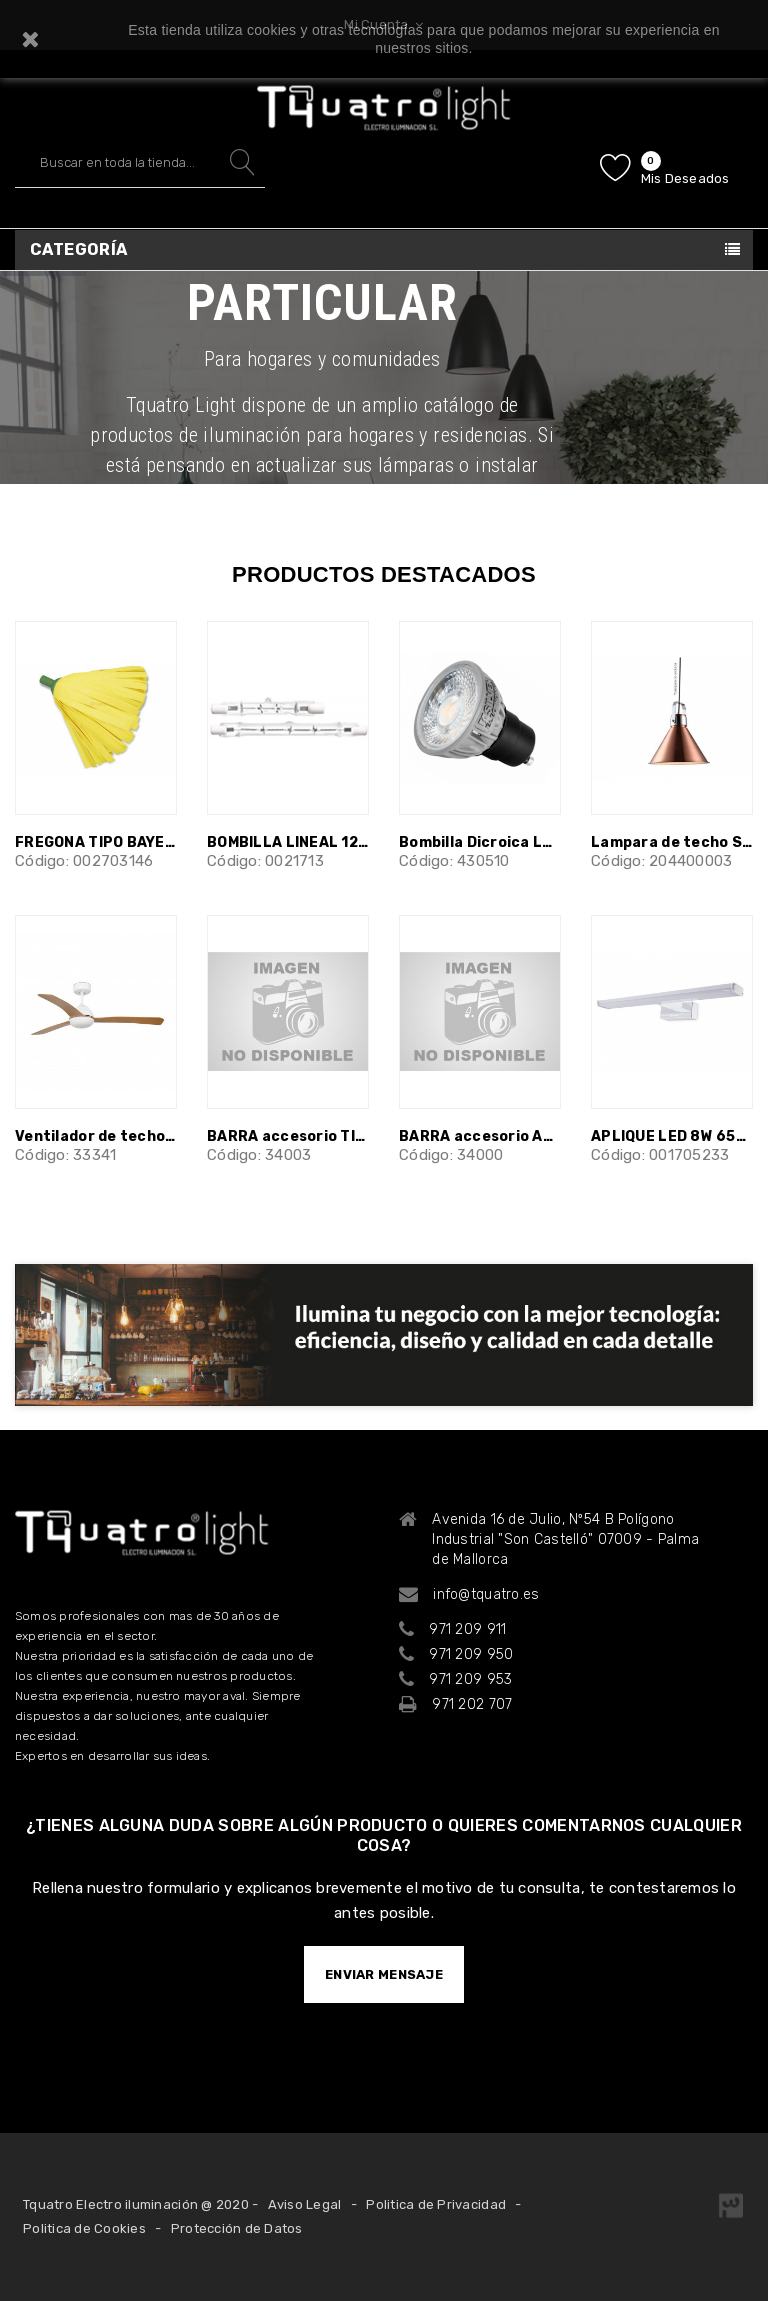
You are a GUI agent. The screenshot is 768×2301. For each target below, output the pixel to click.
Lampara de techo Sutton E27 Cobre (672, 842)
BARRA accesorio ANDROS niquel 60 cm (480, 1136)
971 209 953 (470, 1679)
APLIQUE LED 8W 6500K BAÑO (672, 1136)
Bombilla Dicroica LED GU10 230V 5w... (480, 842)
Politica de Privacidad (436, 2204)
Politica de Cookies (84, 2228)
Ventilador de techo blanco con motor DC (96, 1136)
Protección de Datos (237, 2228)
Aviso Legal (305, 2204)
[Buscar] (140, 162)
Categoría (79, 249)
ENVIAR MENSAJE (384, 1974)
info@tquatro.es (486, 1594)
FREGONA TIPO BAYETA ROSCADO (96, 842)
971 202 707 (472, 1704)
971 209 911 (467, 1629)
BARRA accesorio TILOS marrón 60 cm (288, 1136)
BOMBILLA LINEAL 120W (288, 842)
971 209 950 (471, 1654)
